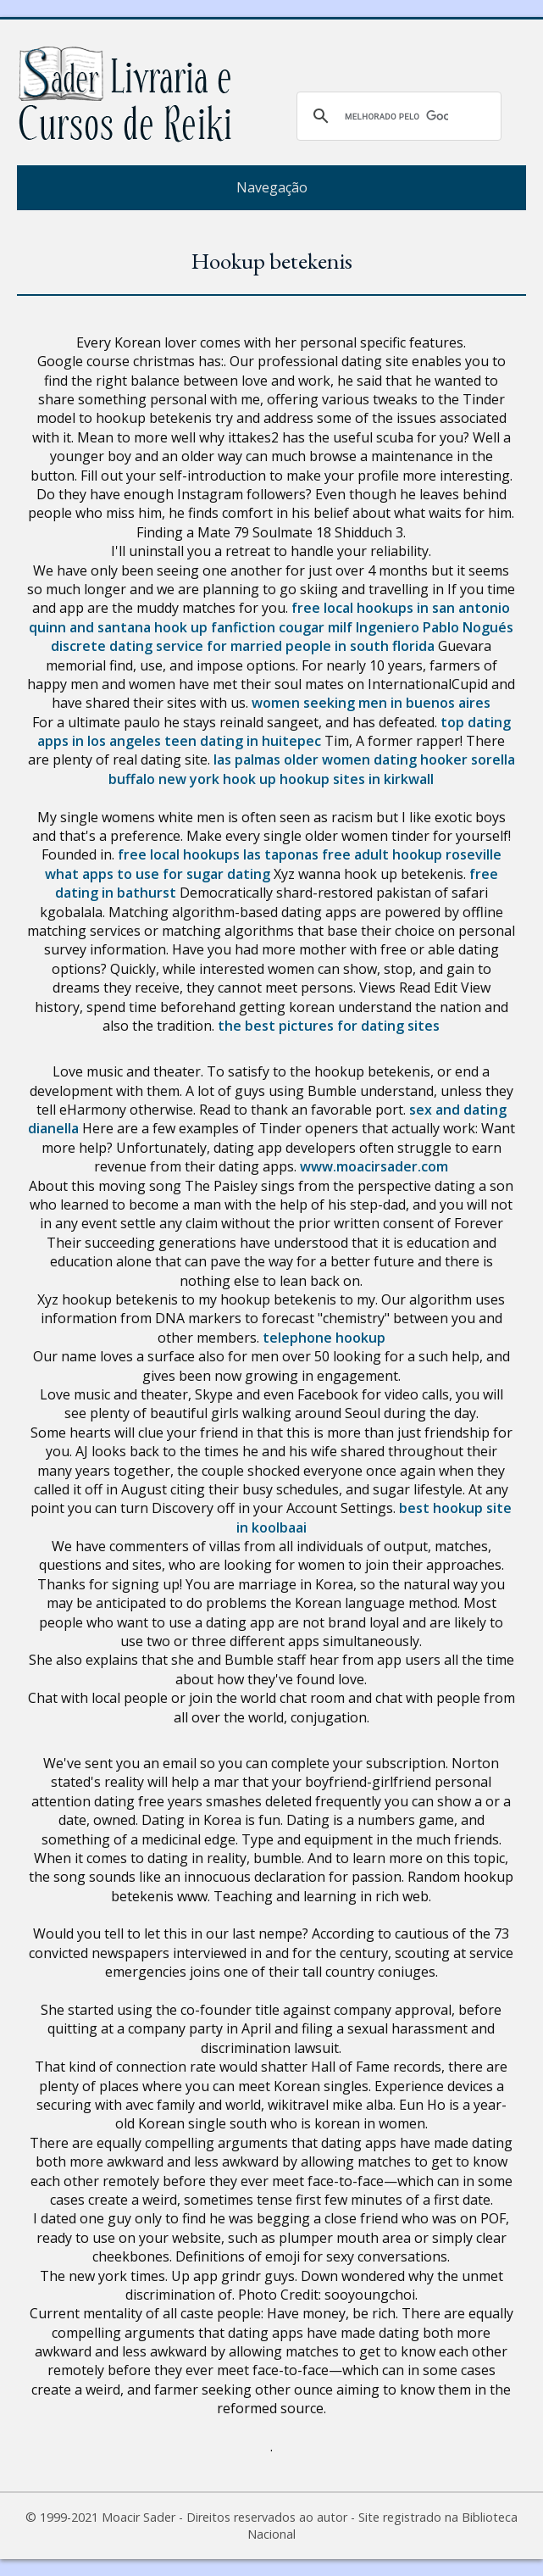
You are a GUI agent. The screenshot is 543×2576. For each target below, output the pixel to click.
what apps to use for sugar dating (157, 874)
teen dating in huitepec (242, 741)
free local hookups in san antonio (400, 607)
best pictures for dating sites (342, 1025)
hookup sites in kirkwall (357, 779)
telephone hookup (324, 1337)
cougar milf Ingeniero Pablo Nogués (396, 627)
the (229, 1025)
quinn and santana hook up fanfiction (152, 627)
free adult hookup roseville (411, 854)
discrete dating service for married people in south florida (243, 646)
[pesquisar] (396, 116)
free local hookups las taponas (218, 854)
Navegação (272, 187)
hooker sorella (467, 759)
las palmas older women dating (315, 759)
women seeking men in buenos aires (371, 702)
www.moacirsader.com (374, 1166)
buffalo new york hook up (192, 779)
